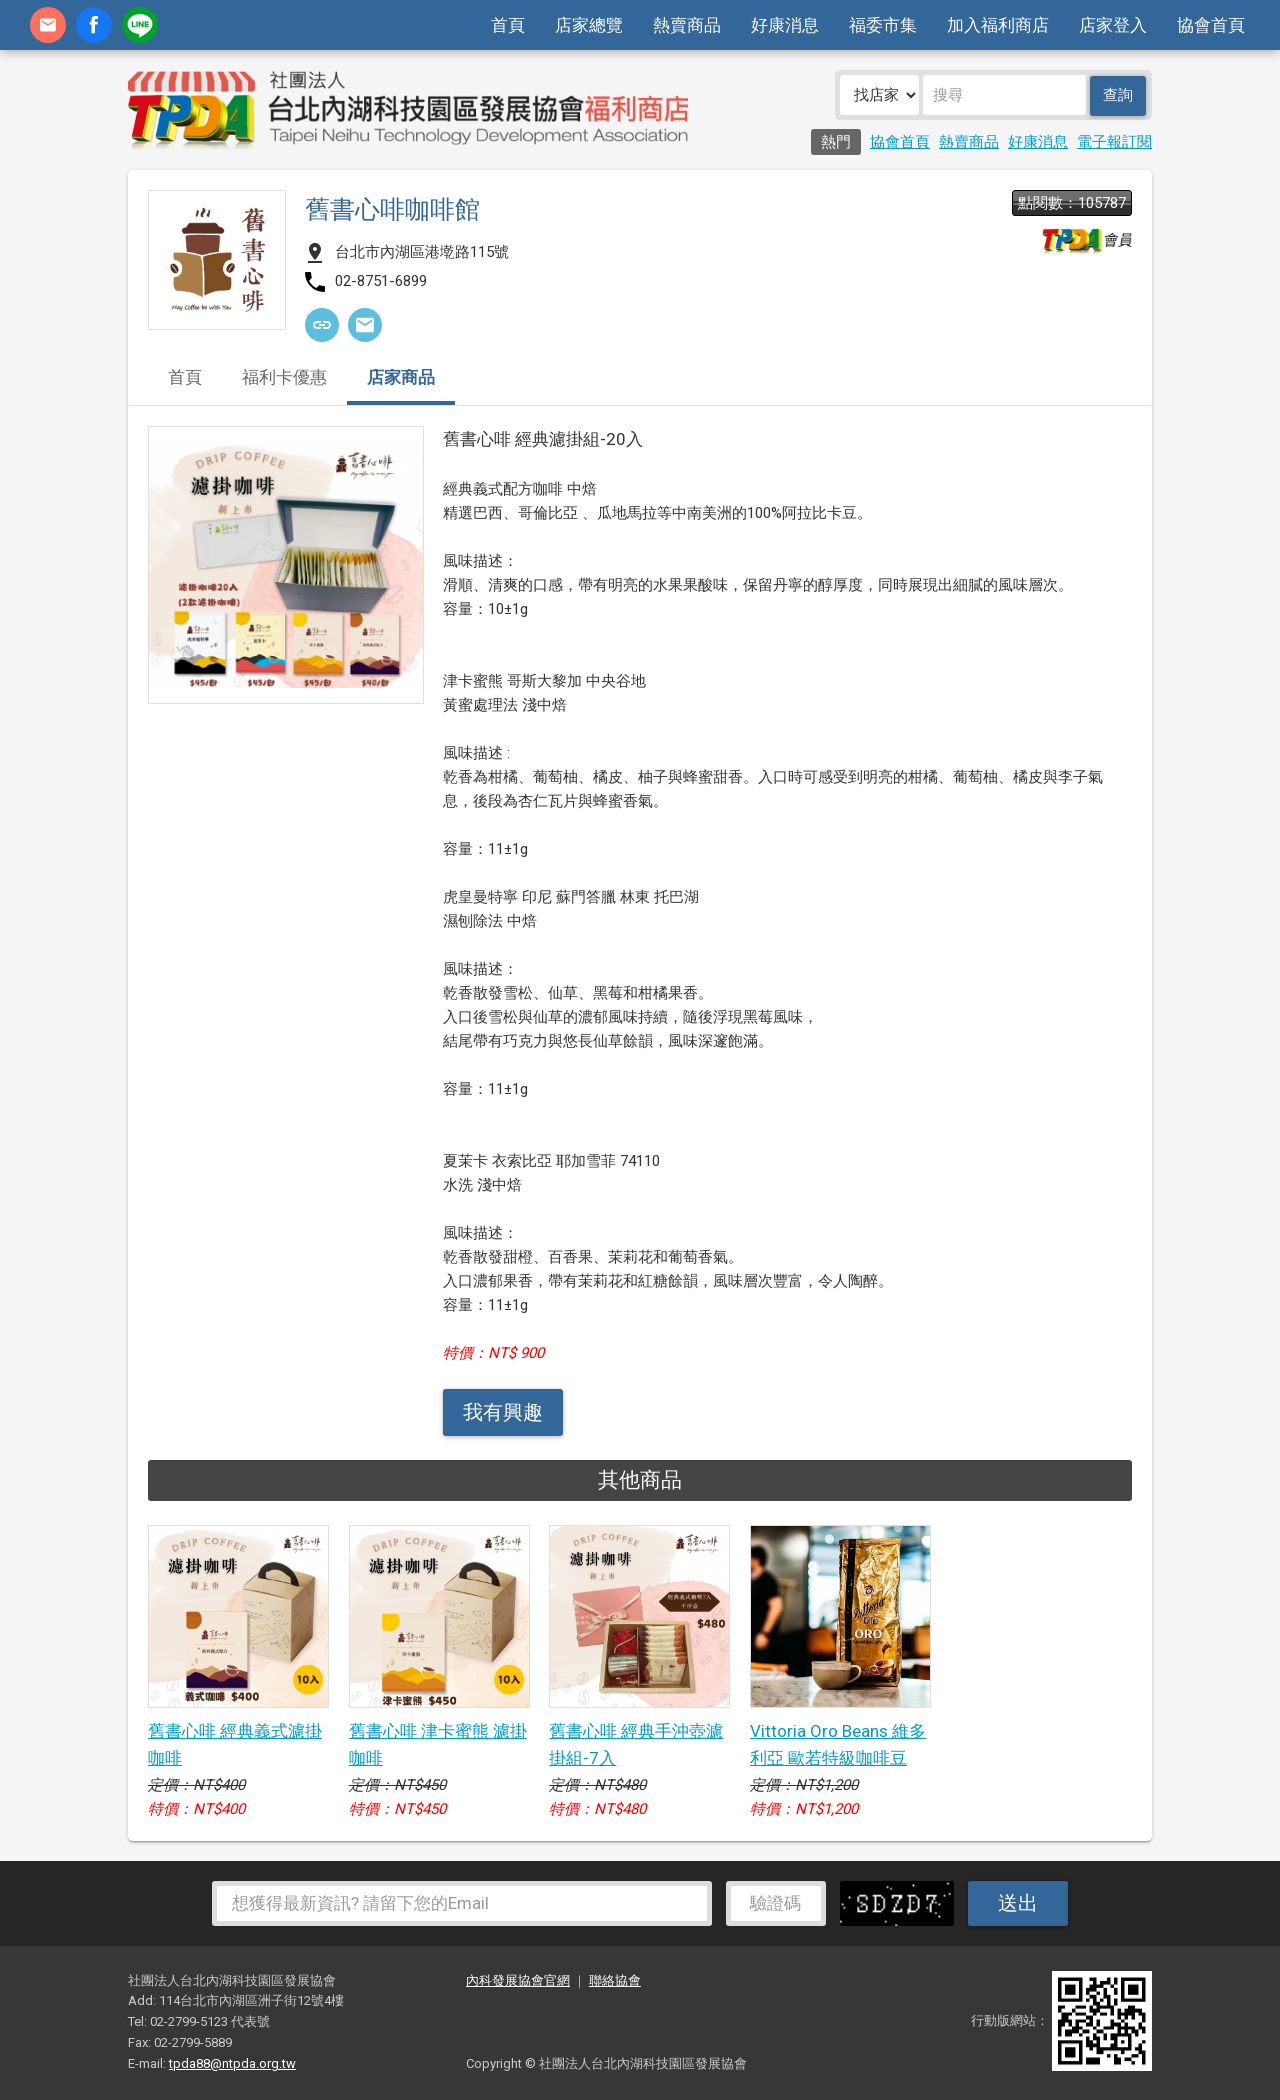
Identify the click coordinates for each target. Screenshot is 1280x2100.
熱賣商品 (687, 25)
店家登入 (1113, 25)
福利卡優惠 (284, 378)
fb (94, 25)
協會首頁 (1211, 25)
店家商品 (401, 378)
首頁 (508, 25)
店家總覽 (589, 25)
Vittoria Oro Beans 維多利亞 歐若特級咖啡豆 (838, 1744)
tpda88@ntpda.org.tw (232, 2063)
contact (48, 25)
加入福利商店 (998, 25)
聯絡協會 (615, 1980)
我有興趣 (503, 1412)
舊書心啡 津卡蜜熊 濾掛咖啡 (438, 1744)
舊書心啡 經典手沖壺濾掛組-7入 (636, 1744)
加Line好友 (140, 25)
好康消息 (785, 25)
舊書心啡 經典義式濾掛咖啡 (235, 1744)
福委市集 (883, 25)
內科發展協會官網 (518, 1980)
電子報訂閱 (1114, 142)
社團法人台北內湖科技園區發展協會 (408, 110)
